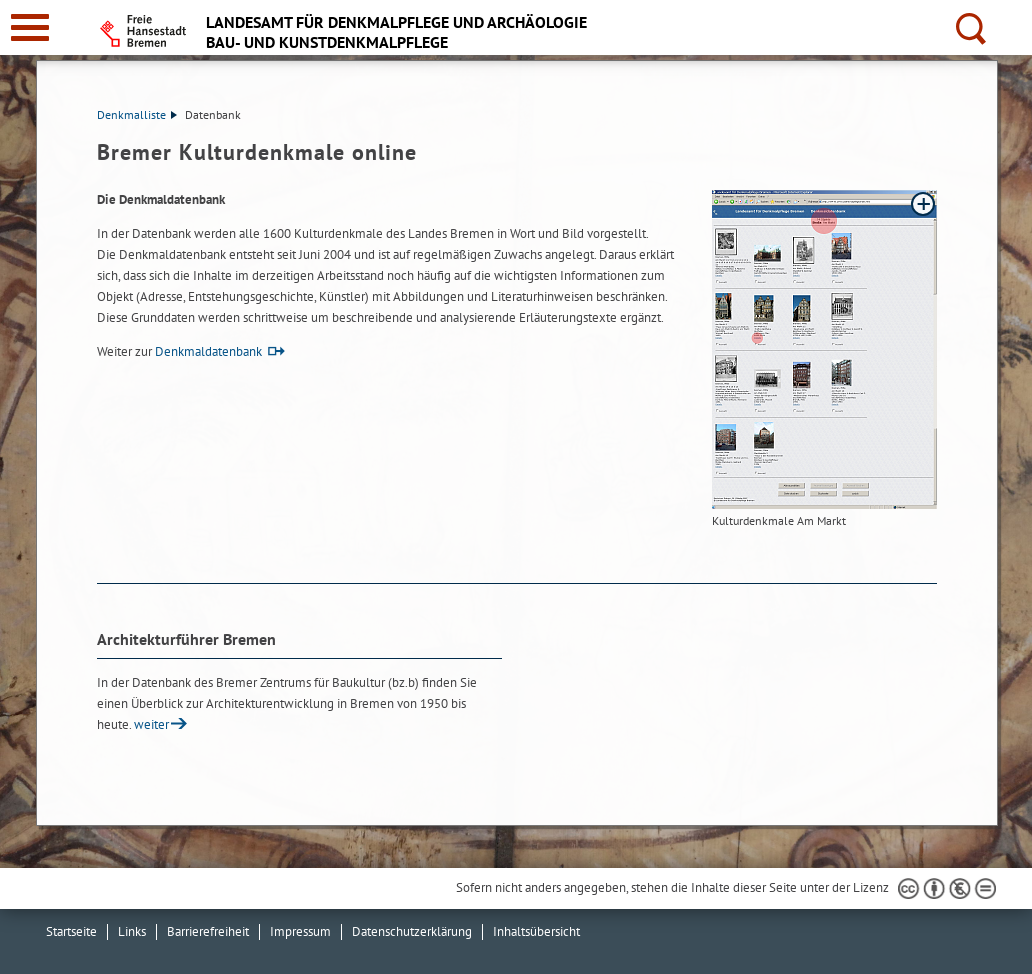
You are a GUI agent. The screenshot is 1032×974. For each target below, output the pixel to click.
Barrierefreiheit (208, 931)
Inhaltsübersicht (536, 931)
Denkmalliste (137, 114)
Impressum (300, 931)
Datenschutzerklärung (412, 931)
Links (132, 931)
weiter (151, 724)
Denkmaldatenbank (208, 351)
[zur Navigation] (30, 27)
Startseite (71, 931)
